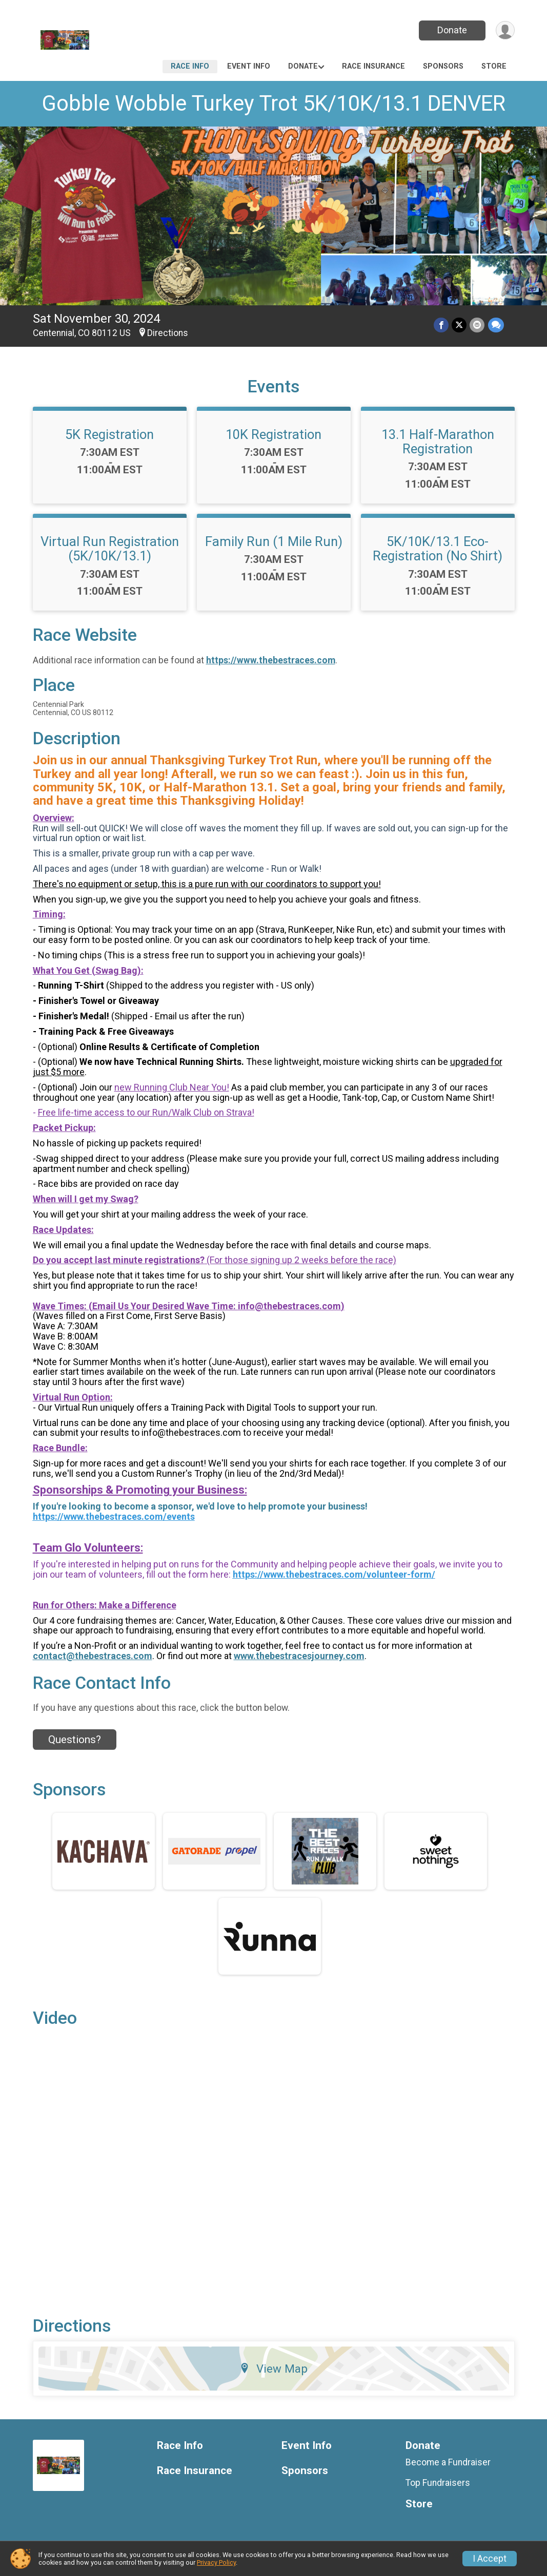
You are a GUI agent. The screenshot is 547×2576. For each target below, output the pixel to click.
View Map (273, 2368)
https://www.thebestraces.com (270, 660)
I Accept (490, 2558)
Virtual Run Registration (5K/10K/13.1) (109, 548)
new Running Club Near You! (171, 1087)
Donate (452, 30)
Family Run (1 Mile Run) (273, 541)
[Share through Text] (496, 325)
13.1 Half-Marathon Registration (437, 441)
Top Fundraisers (438, 2483)
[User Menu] (505, 30)
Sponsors (443, 66)
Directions (167, 333)
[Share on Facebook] (441, 325)
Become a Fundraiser (448, 2462)
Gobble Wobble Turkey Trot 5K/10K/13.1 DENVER (273, 103)
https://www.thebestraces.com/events (114, 1516)
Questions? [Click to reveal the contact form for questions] (74, 1739)
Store (494, 66)
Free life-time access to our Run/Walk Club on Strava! (146, 1112)
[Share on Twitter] (459, 325)
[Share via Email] (477, 325)
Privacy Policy (216, 2562)
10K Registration (273, 434)
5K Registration (109, 434)
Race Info (190, 66)
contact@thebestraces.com (92, 1655)
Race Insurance (373, 66)
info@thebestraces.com (289, 1306)
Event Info (248, 66)
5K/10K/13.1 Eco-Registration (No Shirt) (437, 548)
